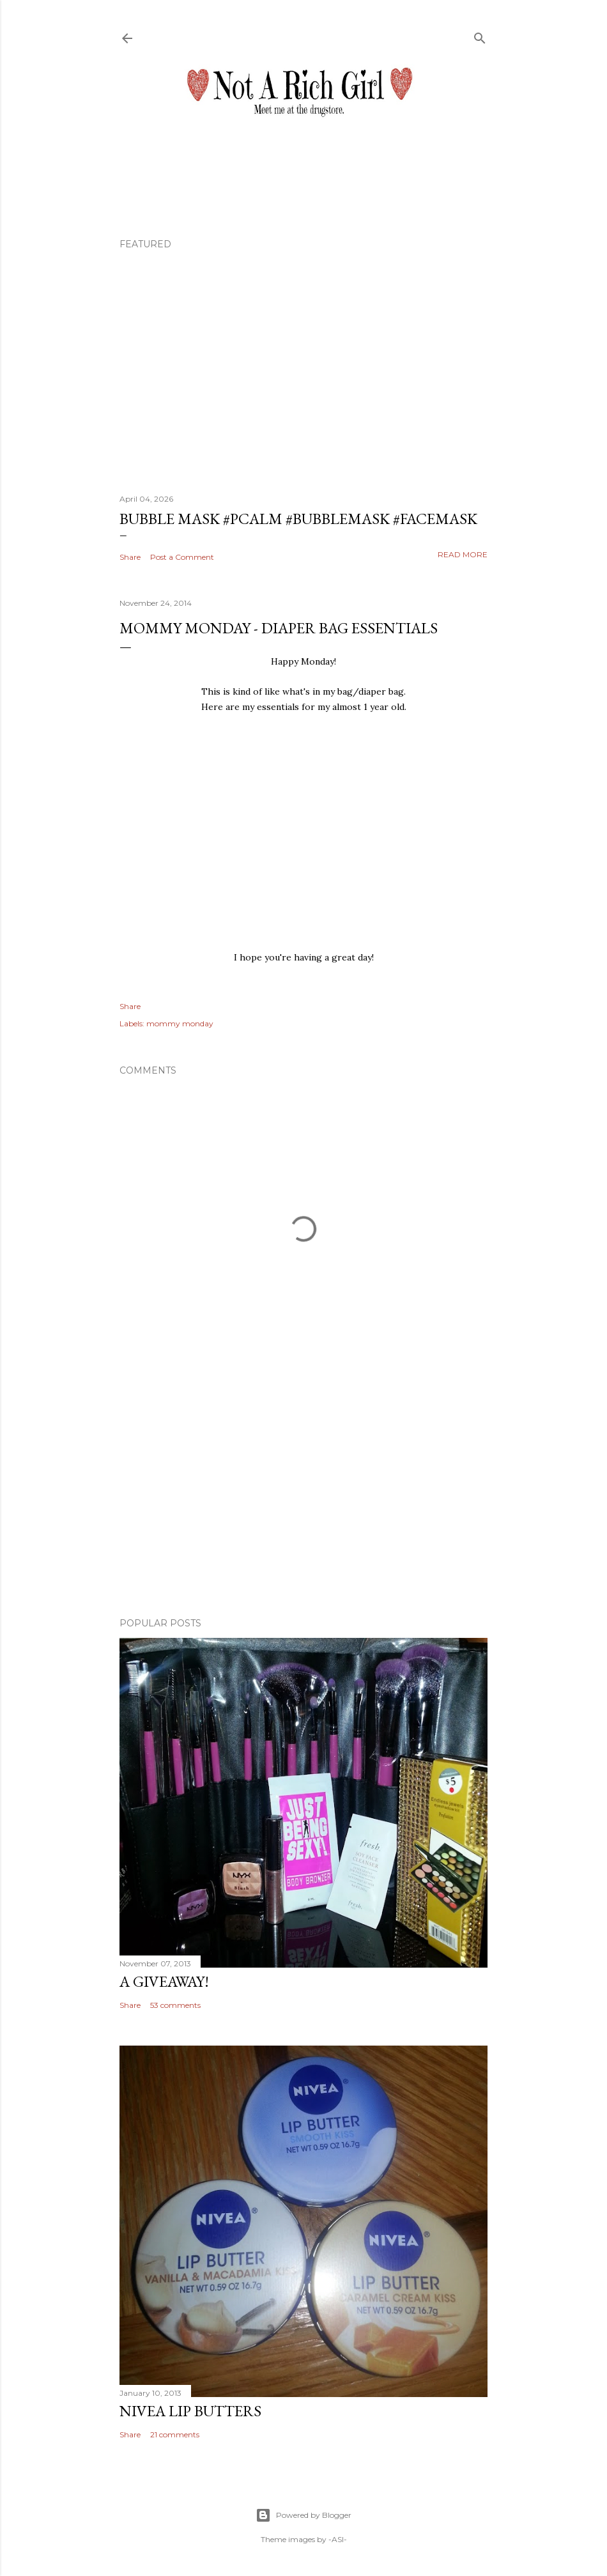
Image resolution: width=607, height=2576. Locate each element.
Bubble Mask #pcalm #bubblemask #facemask (298, 518)
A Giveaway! (164, 1981)
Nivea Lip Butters (190, 2411)
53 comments (175, 2005)
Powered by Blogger (303, 2515)
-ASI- (337, 2539)
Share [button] (130, 557)
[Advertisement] (303, 1496)
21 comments (174, 2434)
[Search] (480, 35)
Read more (463, 554)
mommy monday (179, 1023)
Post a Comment (182, 557)
